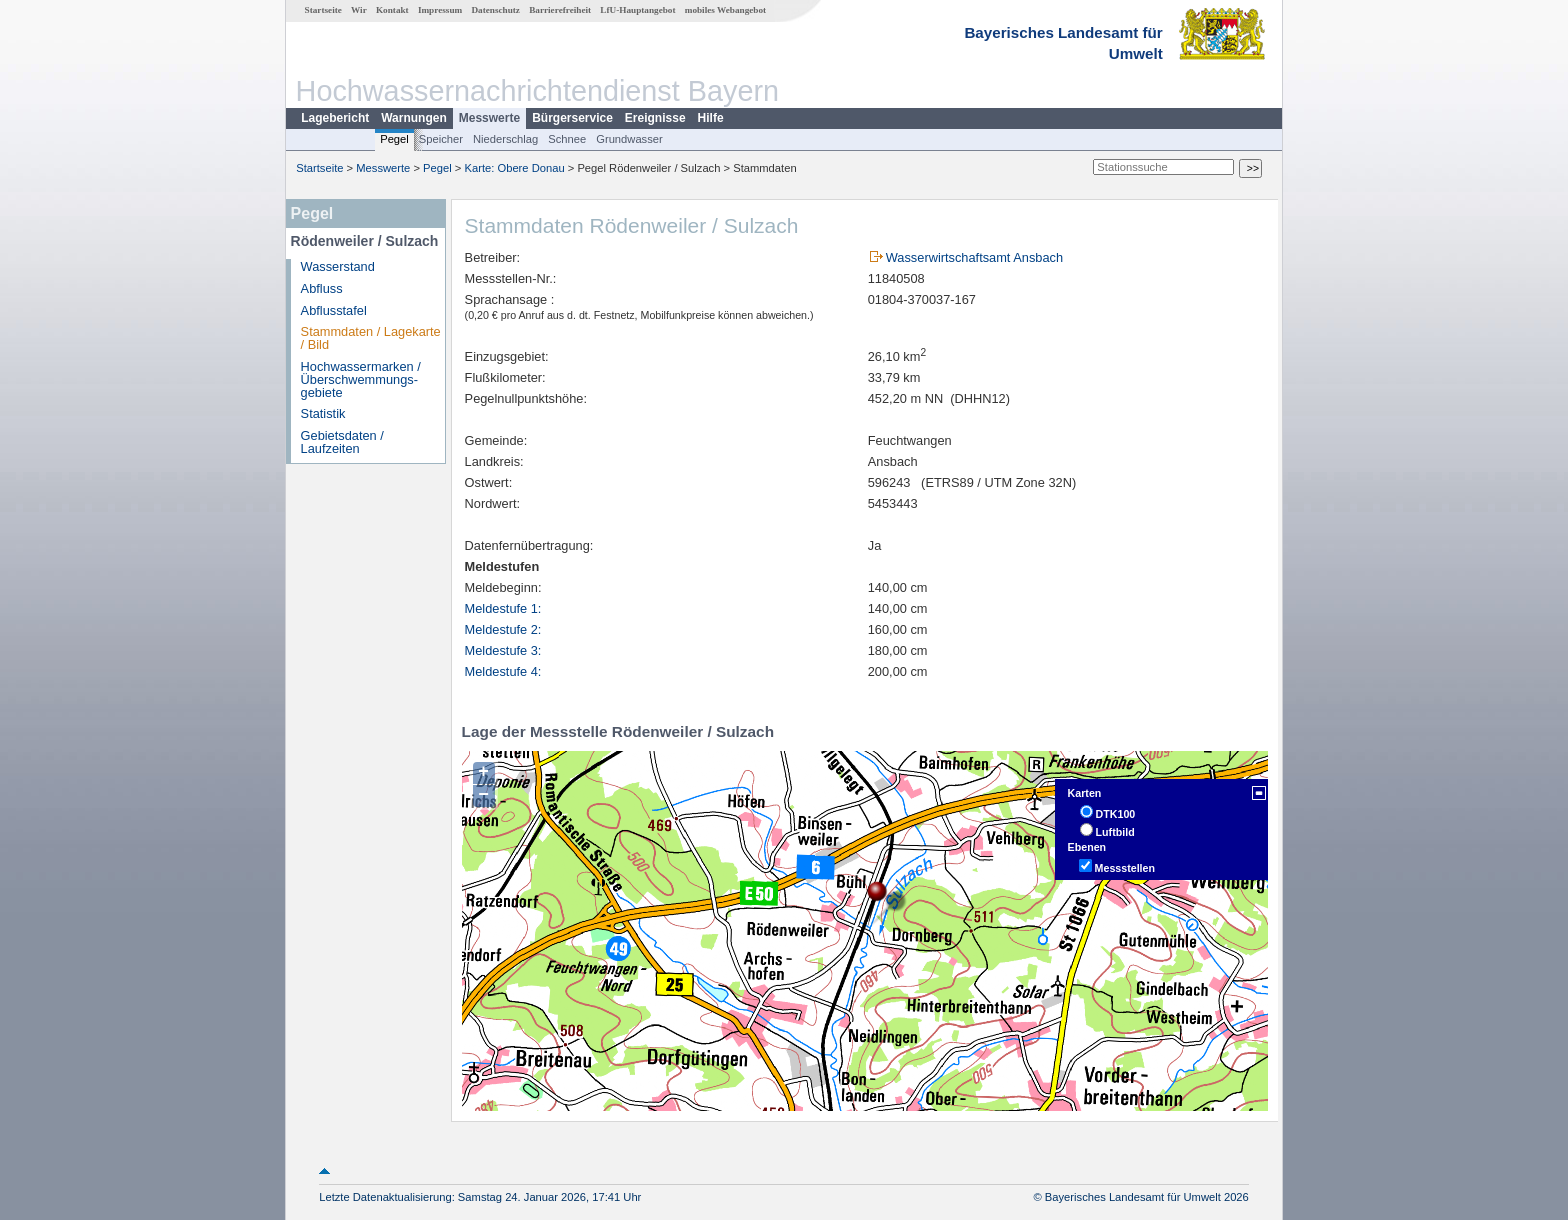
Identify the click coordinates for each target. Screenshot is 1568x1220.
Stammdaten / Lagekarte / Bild (371, 338)
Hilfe (711, 118)
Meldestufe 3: (503, 650)
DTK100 (1116, 814)
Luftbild (1115, 832)
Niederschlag (505, 139)
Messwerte (489, 118)
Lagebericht (335, 118)
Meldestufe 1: (503, 608)
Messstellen (1125, 868)
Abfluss (322, 288)
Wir (359, 10)
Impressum (440, 10)
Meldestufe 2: (503, 629)
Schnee (567, 139)
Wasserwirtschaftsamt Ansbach (974, 257)
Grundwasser (629, 139)
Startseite (323, 10)
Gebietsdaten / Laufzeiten (342, 442)
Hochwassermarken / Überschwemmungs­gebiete (361, 379)
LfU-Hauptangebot (637, 10)
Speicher (441, 139)
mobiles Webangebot (725, 10)
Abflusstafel (334, 310)
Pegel (394, 139)
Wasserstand (338, 266)
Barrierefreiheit (560, 10)
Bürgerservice (572, 118)
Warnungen (414, 118)
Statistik (323, 413)
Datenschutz (495, 10)
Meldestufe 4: (503, 671)
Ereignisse (655, 118)
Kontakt (392, 10)
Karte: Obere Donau (515, 168)
